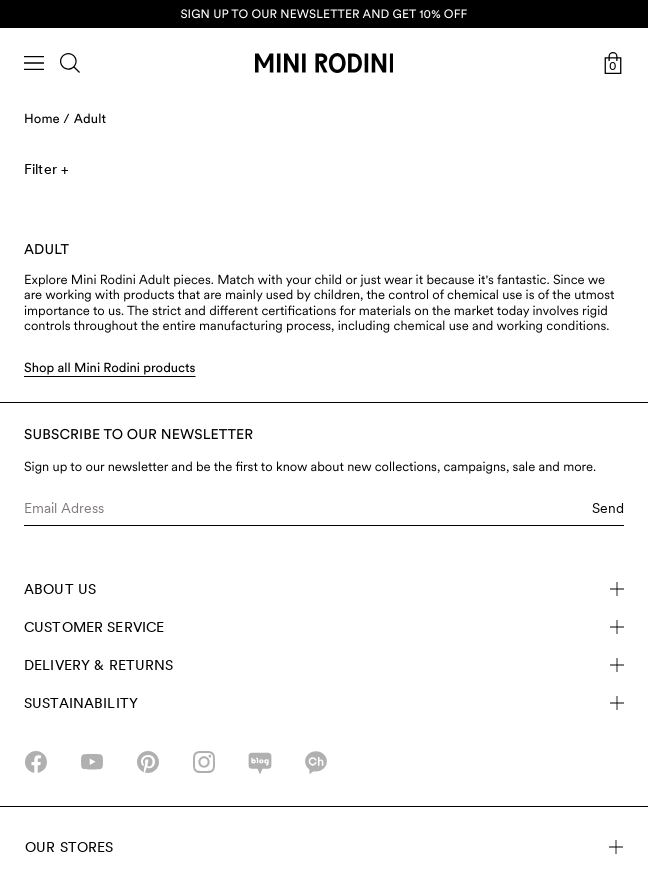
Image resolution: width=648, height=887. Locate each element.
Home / (47, 119)
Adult (90, 119)
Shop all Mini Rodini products (110, 368)
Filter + (46, 169)
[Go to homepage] (324, 63)
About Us (324, 589)
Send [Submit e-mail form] (608, 508)
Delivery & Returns (324, 665)
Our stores (324, 847)
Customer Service (324, 627)
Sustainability (324, 703)
